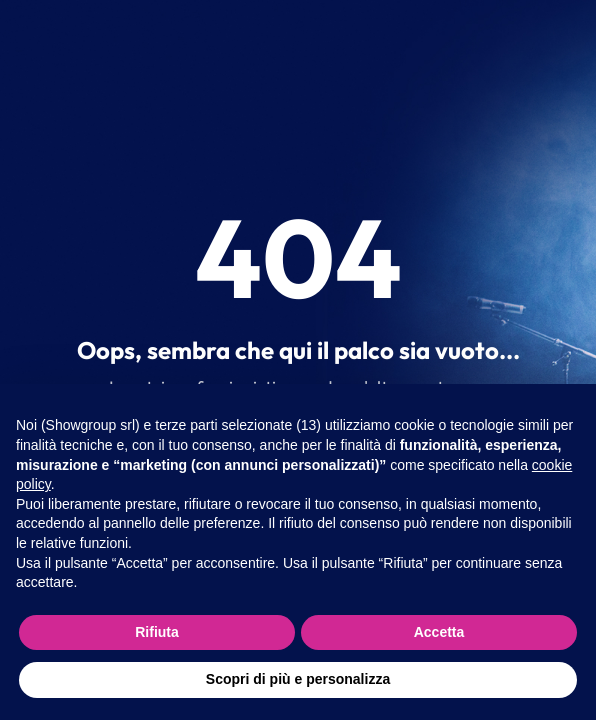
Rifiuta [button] (157, 632)
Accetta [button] (439, 632)
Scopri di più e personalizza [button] (298, 679)
